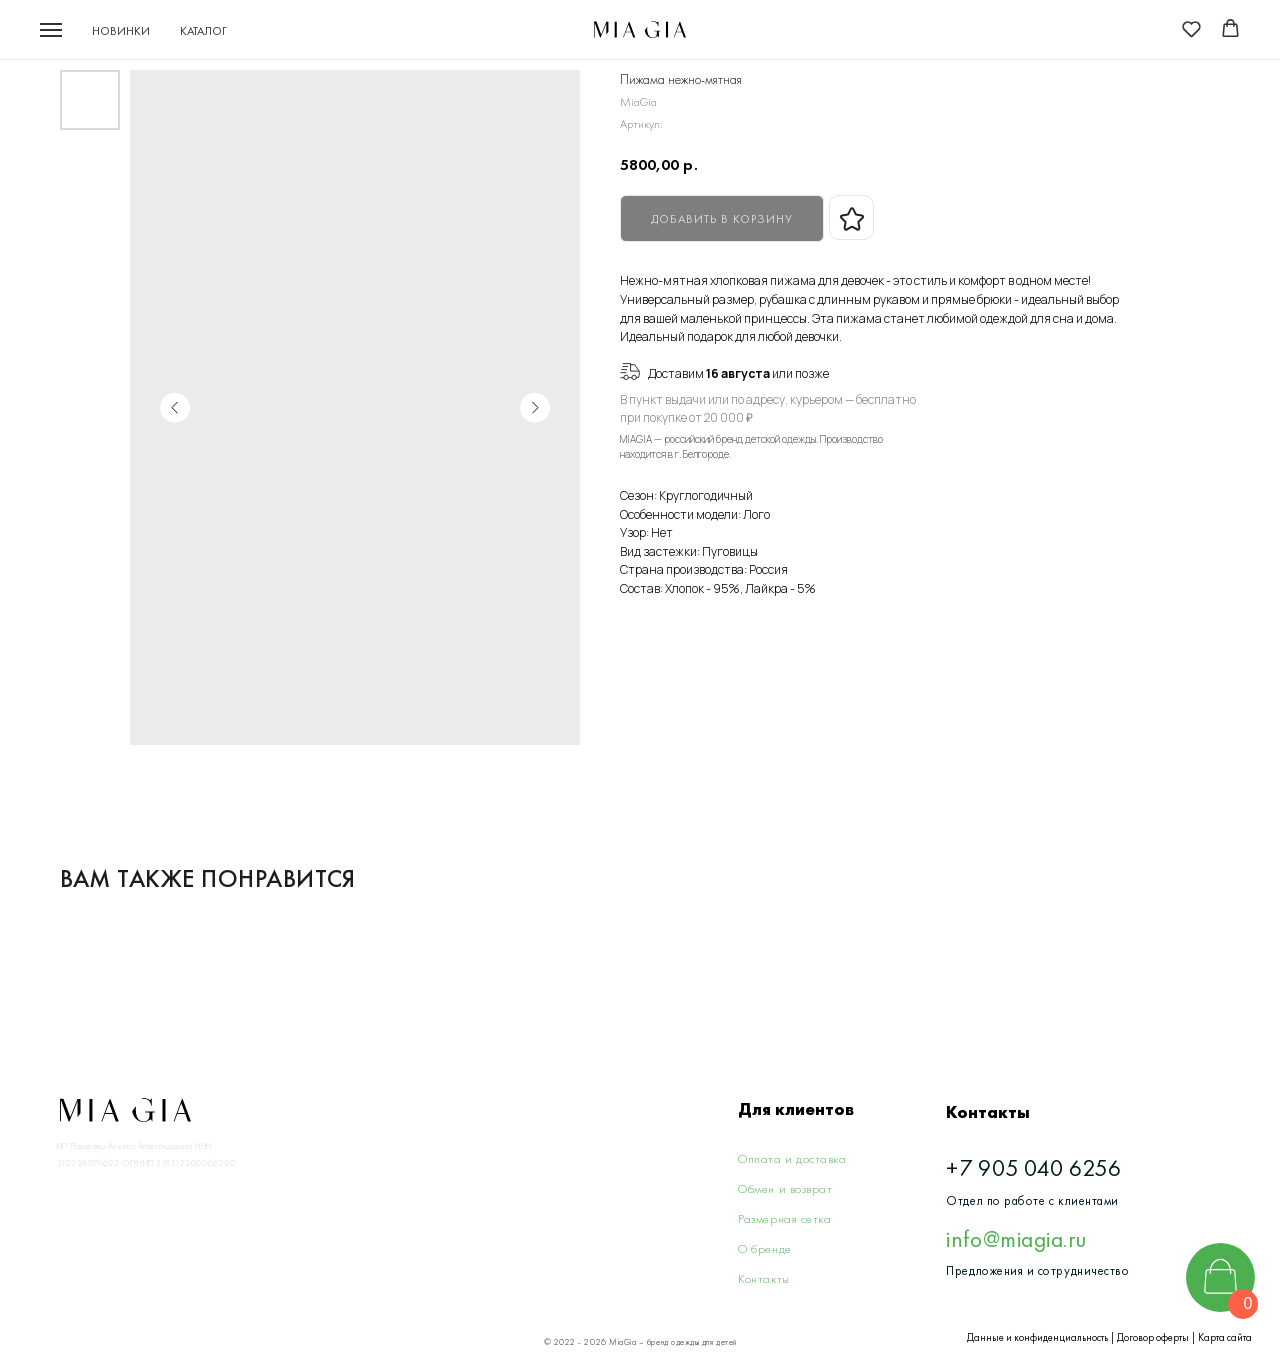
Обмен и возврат (785, 1188)
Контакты (763, 1278)
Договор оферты (1153, 1337)
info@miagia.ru (1016, 1239)
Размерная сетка (784, 1218)
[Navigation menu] (51, 30)
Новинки (121, 31)
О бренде (764, 1248)
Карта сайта (1225, 1337)
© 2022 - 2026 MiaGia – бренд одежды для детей (640, 1342)
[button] (1191, 28)
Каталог (203, 31)
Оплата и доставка (792, 1158)
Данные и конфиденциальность (1037, 1337)
